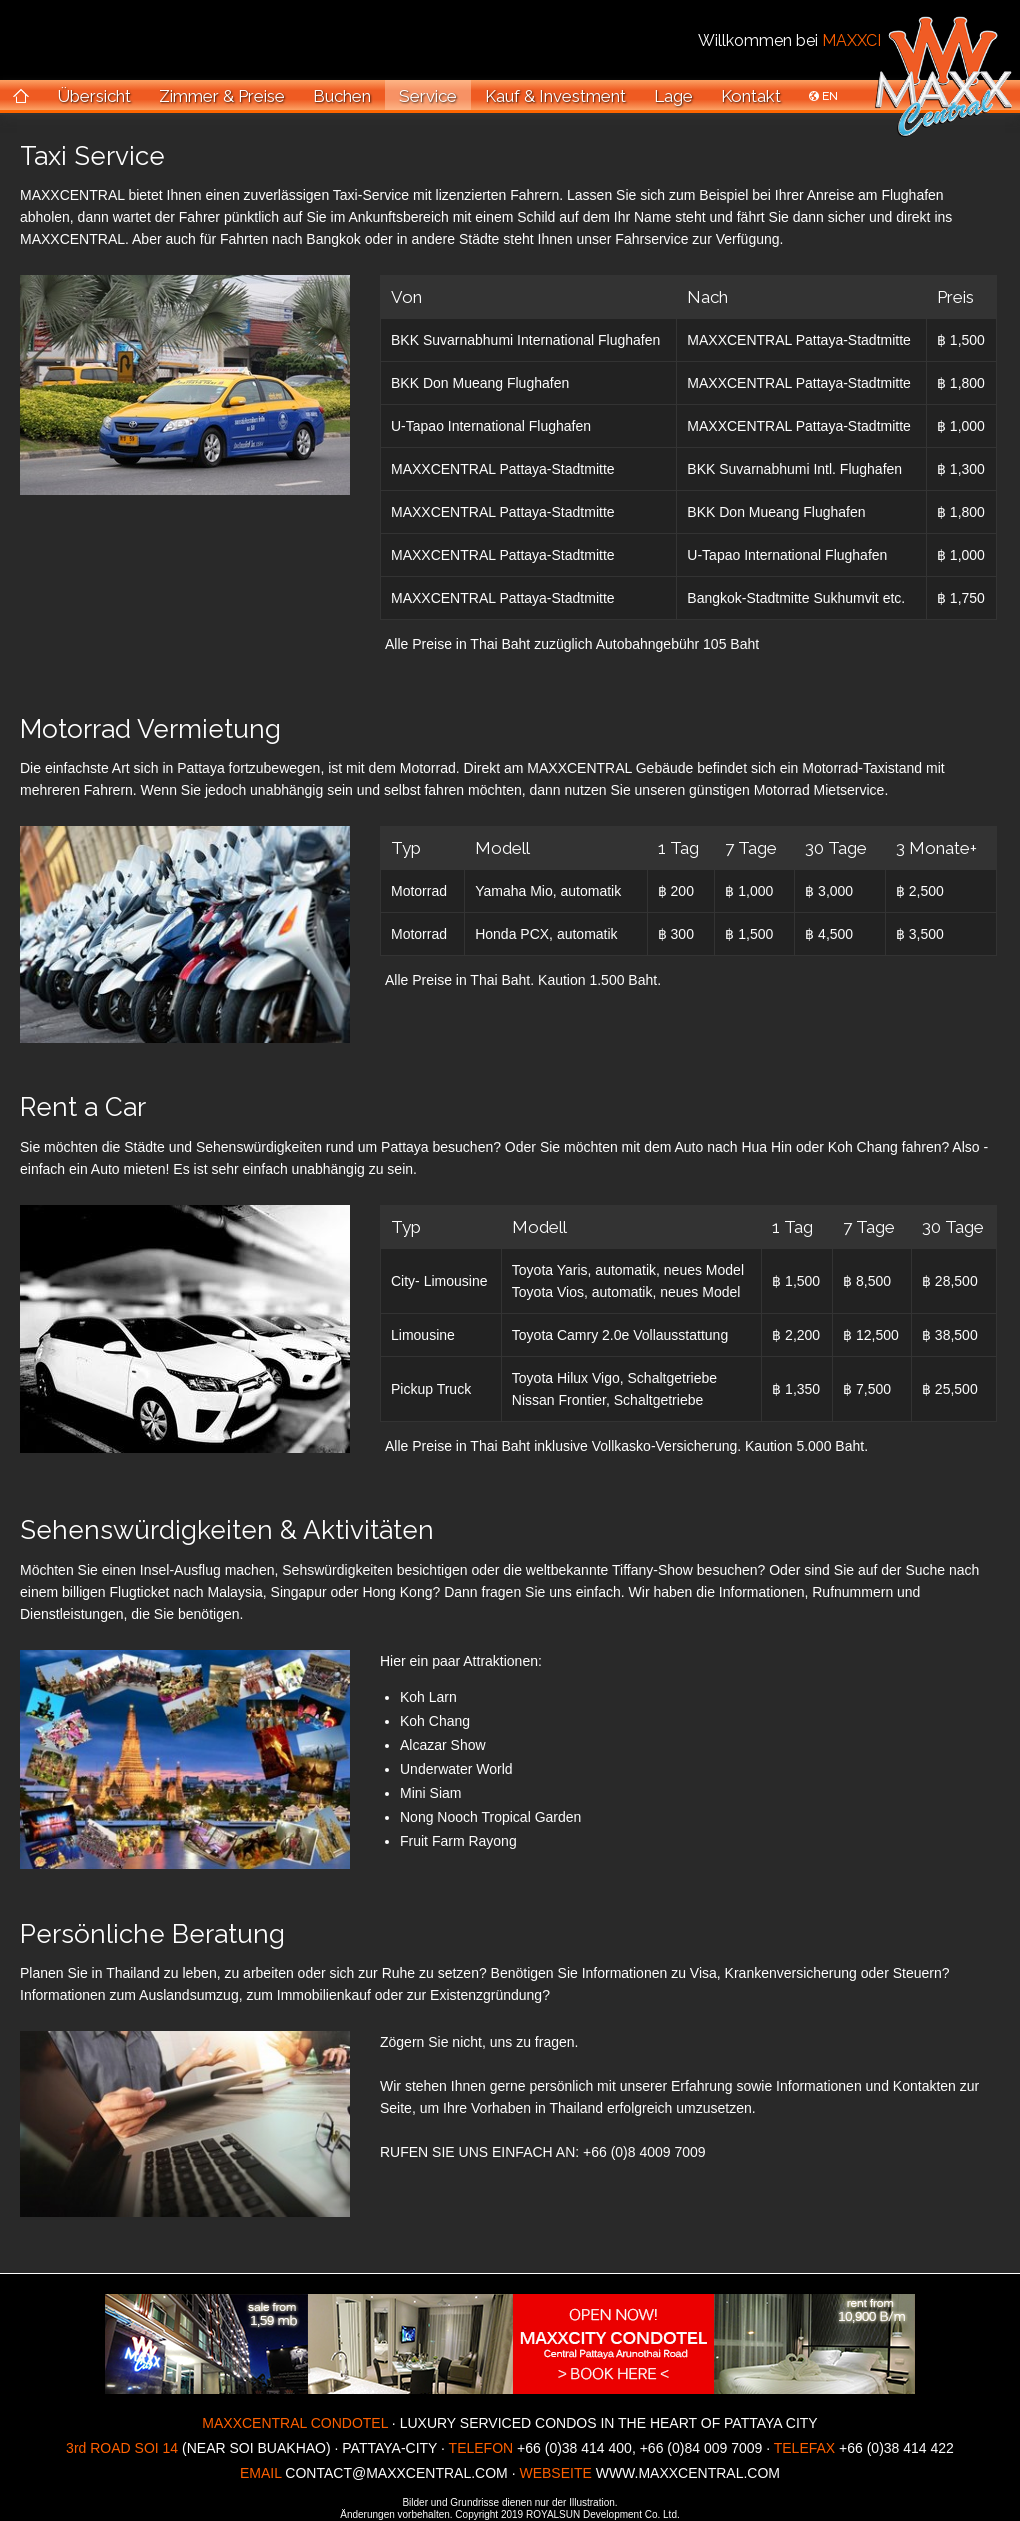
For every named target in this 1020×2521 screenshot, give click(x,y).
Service (428, 96)
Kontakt (751, 96)
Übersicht (94, 96)
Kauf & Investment (555, 96)
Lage (673, 96)
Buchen (342, 96)
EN (823, 96)
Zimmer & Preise (222, 96)
